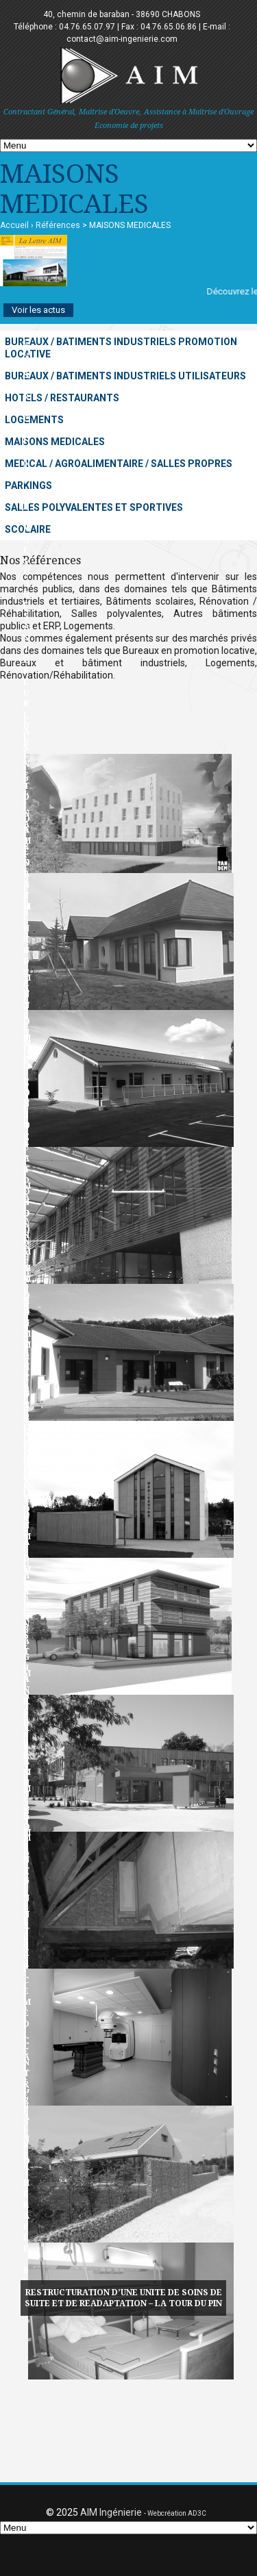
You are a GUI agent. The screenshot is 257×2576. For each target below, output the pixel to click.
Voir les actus (38, 310)
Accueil (14, 225)
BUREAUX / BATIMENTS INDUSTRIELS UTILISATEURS (125, 375)
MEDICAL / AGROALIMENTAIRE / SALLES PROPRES (118, 463)
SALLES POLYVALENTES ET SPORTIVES (94, 507)
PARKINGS (28, 485)
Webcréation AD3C (176, 2513)
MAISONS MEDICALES (55, 441)
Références (58, 225)
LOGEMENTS (34, 419)
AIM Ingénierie (111, 2512)
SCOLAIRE (28, 529)
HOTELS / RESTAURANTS (62, 397)
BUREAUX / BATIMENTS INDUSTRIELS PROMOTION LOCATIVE (121, 347)
